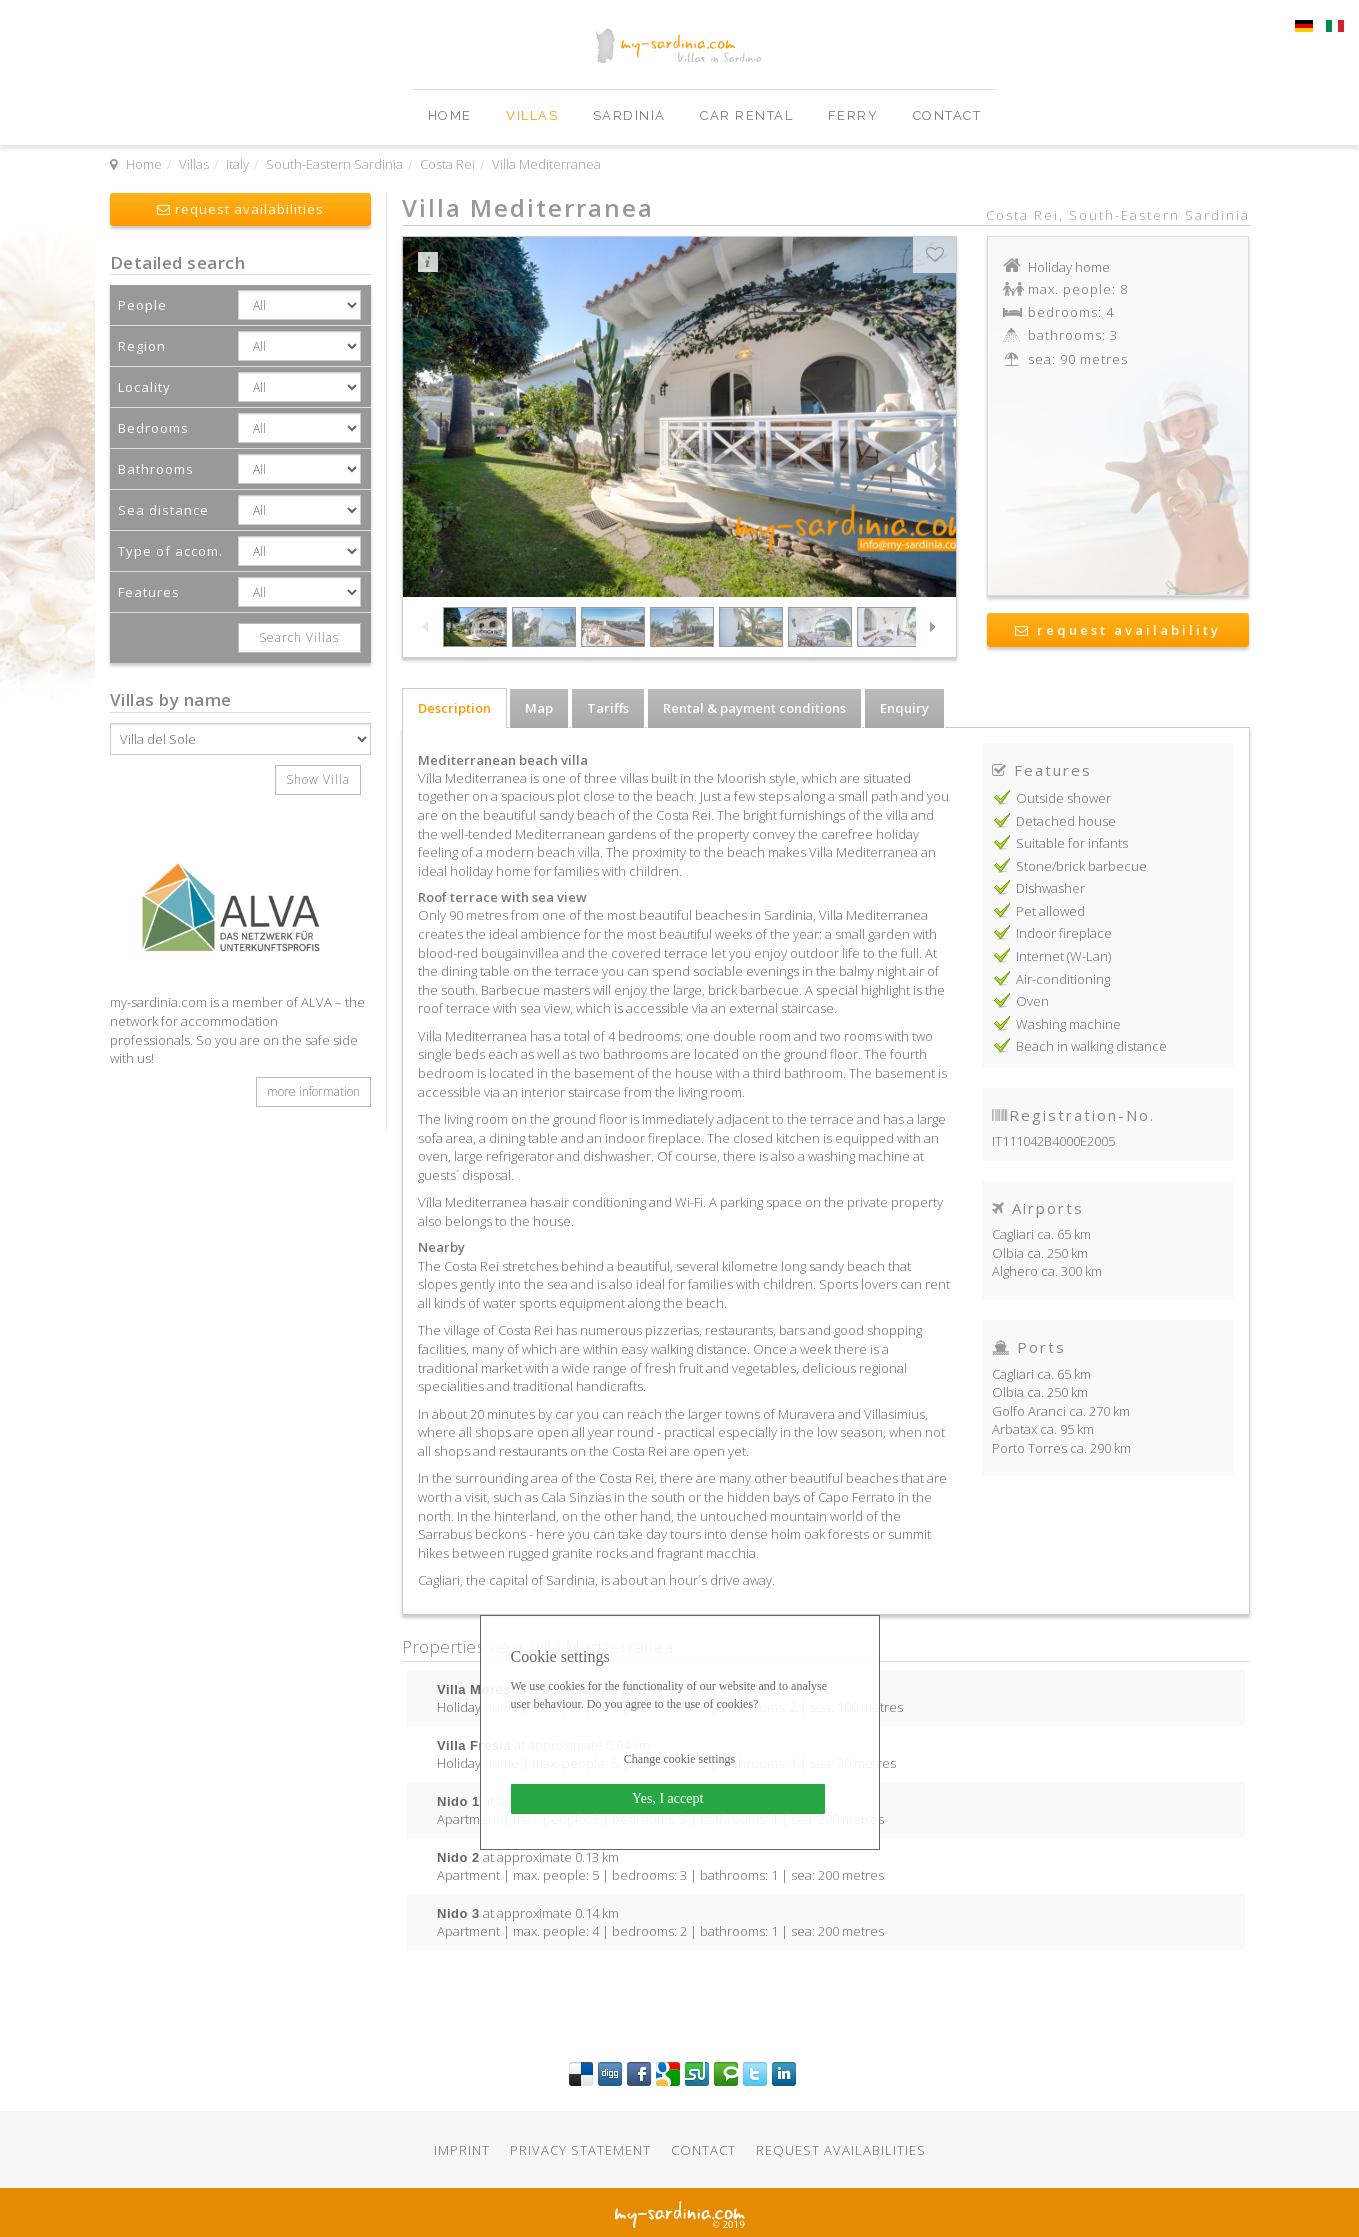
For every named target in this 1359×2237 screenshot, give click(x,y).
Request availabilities (841, 2150)
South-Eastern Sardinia (334, 164)
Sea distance (163, 510)
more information (313, 1091)
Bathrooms (156, 469)
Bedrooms (153, 428)
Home (452, 115)
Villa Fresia (474, 1745)
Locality (144, 387)
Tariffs (608, 708)
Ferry (855, 115)
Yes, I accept (667, 1798)
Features (149, 592)
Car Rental (749, 115)
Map (539, 708)
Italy (237, 164)
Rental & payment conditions (754, 708)
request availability (1118, 630)
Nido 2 (458, 1857)
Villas (534, 115)
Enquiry (904, 708)
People (142, 305)
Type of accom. (170, 551)
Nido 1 (458, 1801)
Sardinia (632, 115)
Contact (947, 115)
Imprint (462, 2150)
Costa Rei (447, 164)
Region (142, 346)
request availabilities (240, 209)
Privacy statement (580, 2150)
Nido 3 (458, 1913)
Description (454, 708)
